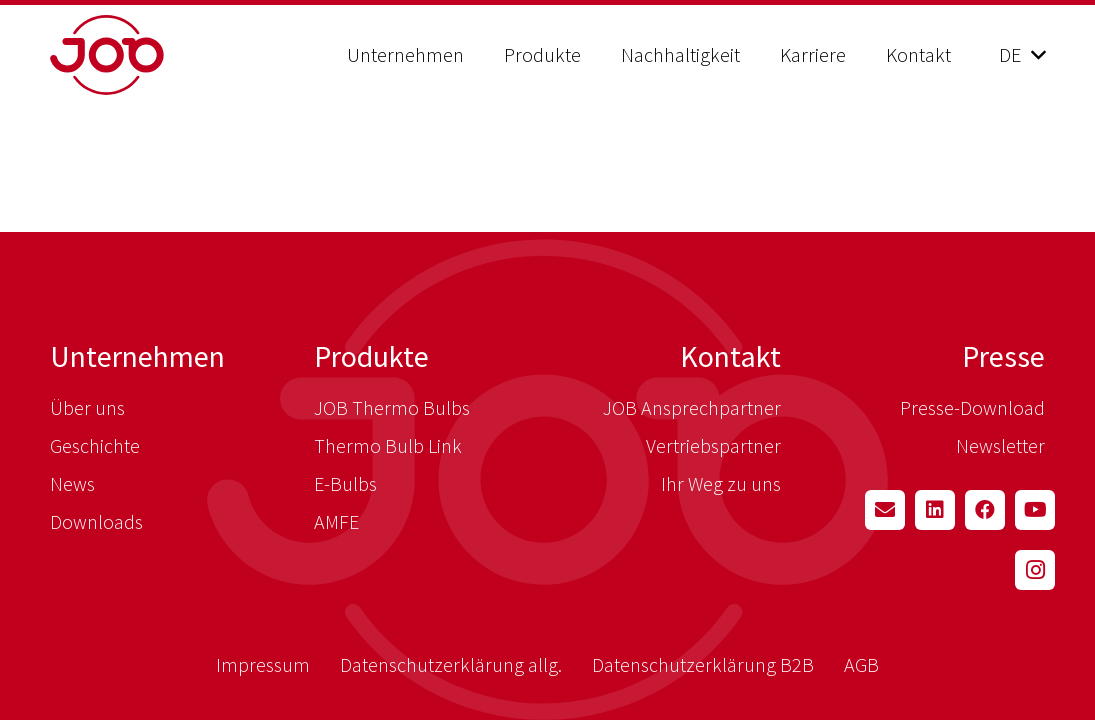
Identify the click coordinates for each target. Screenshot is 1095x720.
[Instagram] (1035, 570)
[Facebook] (985, 510)
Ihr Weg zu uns (721, 483)
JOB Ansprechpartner (692, 407)
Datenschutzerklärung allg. (451, 664)
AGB (861, 664)
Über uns (87, 407)
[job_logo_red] (157, 55)
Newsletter (1000, 445)
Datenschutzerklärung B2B (703, 664)
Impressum (263, 664)
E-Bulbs (345, 483)
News (72, 483)
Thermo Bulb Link (388, 445)
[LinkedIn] (935, 510)
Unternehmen (137, 356)
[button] (1022, 55)
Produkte (371, 356)
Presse (1003, 356)
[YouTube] (1035, 510)
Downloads (96, 521)
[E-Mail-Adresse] (885, 510)
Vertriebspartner (713, 445)
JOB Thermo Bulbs (392, 407)
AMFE (336, 521)
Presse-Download (972, 407)
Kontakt (730, 356)
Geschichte (95, 445)
